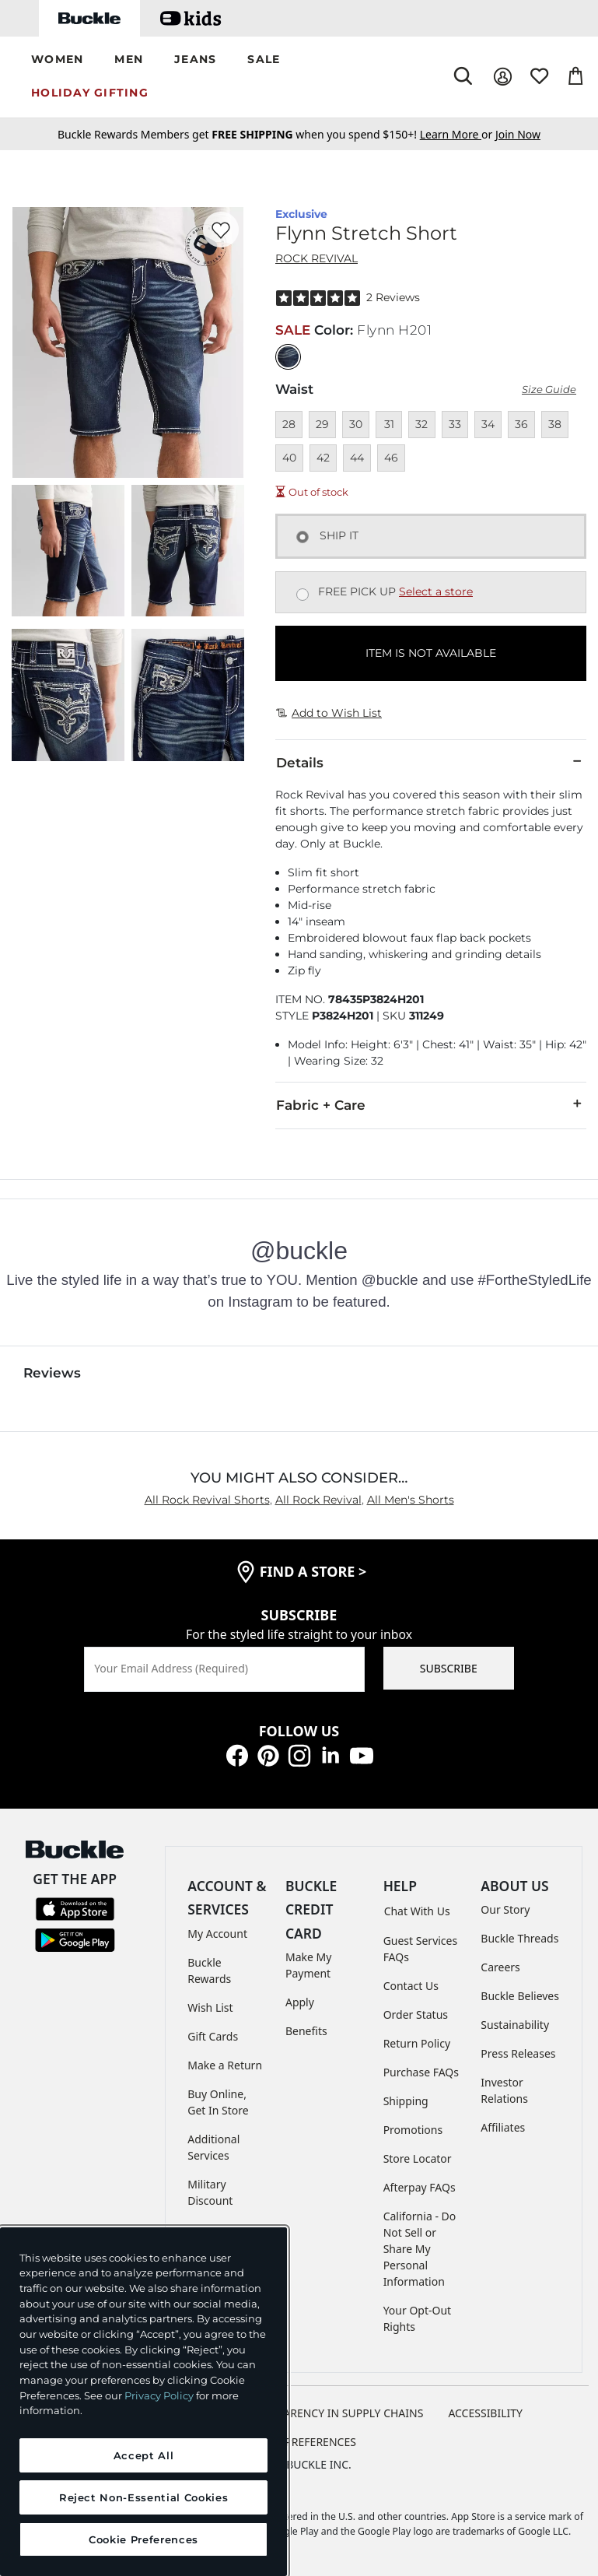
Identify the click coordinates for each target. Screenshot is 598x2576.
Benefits (306, 2030)
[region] (143, 2401)
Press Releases (518, 2053)
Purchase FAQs (421, 2072)
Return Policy (416, 2043)
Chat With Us (417, 1911)
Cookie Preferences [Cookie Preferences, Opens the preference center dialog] (143, 2539)
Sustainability (515, 2024)
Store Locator (417, 2158)
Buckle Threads (519, 1938)
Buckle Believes (520, 1995)
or (457, 134)
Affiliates (503, 2127)
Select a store (436, 591)
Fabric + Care (431, 1104)
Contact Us (411, 1985)
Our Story (505, 1909)
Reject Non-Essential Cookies (143, 2497)
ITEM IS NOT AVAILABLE (430, 653)
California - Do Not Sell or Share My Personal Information (419, 2249)
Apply (299, 2002)
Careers (500, 1967)
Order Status (415, 2014)
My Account (217, 1933)
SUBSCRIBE (448, 1668)
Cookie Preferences (299, 2441)
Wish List (210, 2007)
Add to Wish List (329, 713)
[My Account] (502, 76)
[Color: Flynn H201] (288, 357)
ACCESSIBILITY (485, 2413)
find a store (313, 1571)
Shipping (405, 2100)
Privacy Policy (159, 2395)
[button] (57, 60)
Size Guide (549, 389)
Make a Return (224, 2065)
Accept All (144, 2455)
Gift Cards (212, 2036)
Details (431, 761)
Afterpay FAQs (419, 2187)
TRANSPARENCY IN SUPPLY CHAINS (333, 2413)
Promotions (413, 2129)
